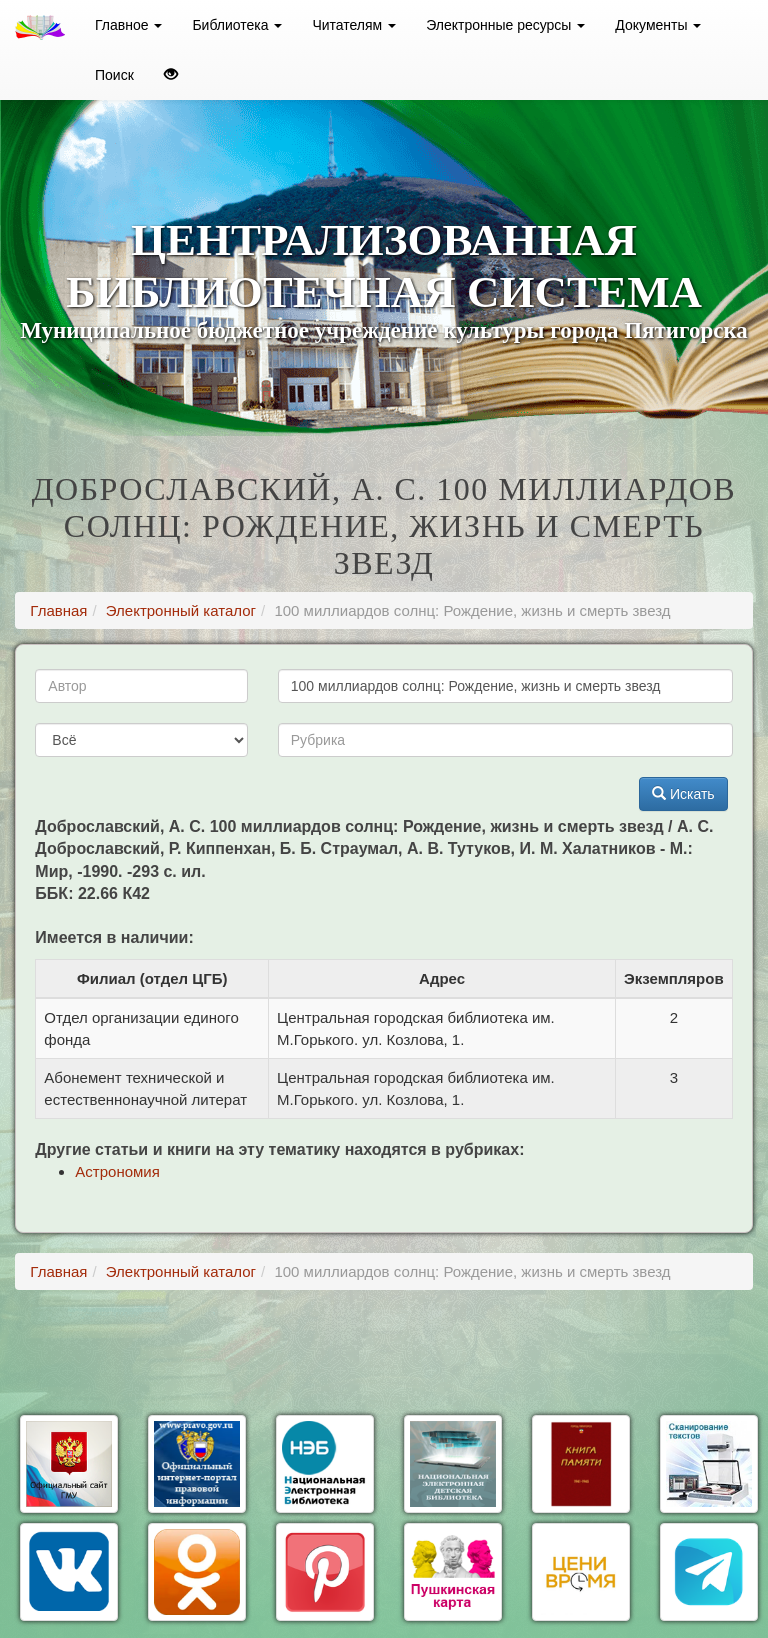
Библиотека (237, 25)
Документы (658, 25)
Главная (58, 610)
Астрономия (117, 1171)
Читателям (354, 25)
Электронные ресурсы (505, 25)
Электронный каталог (181, 610)
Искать (683, 794)
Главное (128, 25)
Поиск (114, 75)
